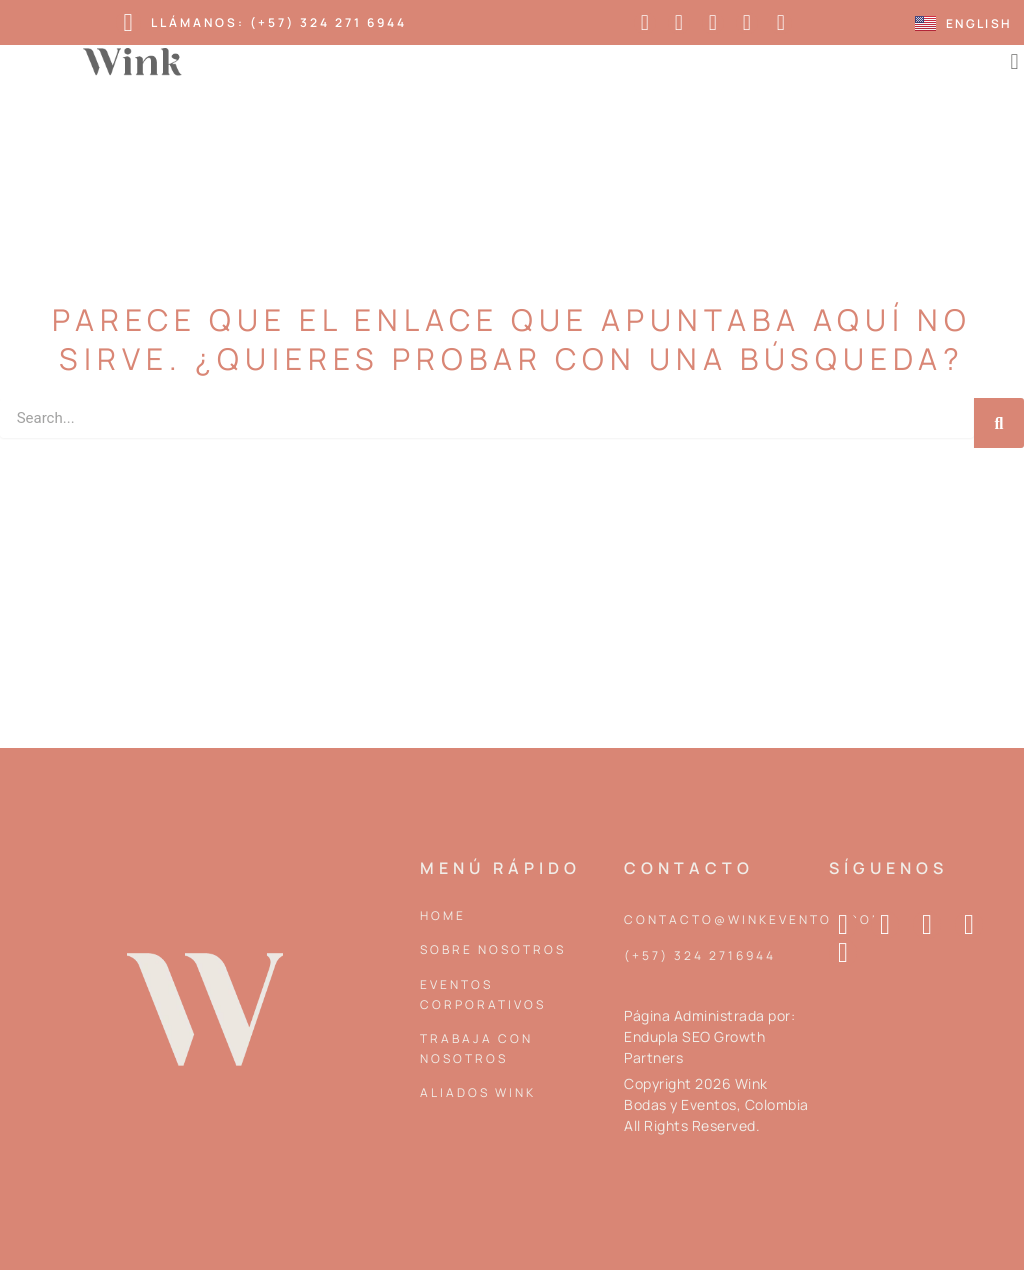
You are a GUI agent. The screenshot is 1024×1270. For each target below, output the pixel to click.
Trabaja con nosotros (476, 1048)
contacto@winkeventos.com (754, 919)
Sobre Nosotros (493, 949)
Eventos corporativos (483, 994)
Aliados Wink (478, 1092)
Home (443, 915)
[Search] (999, 423)
